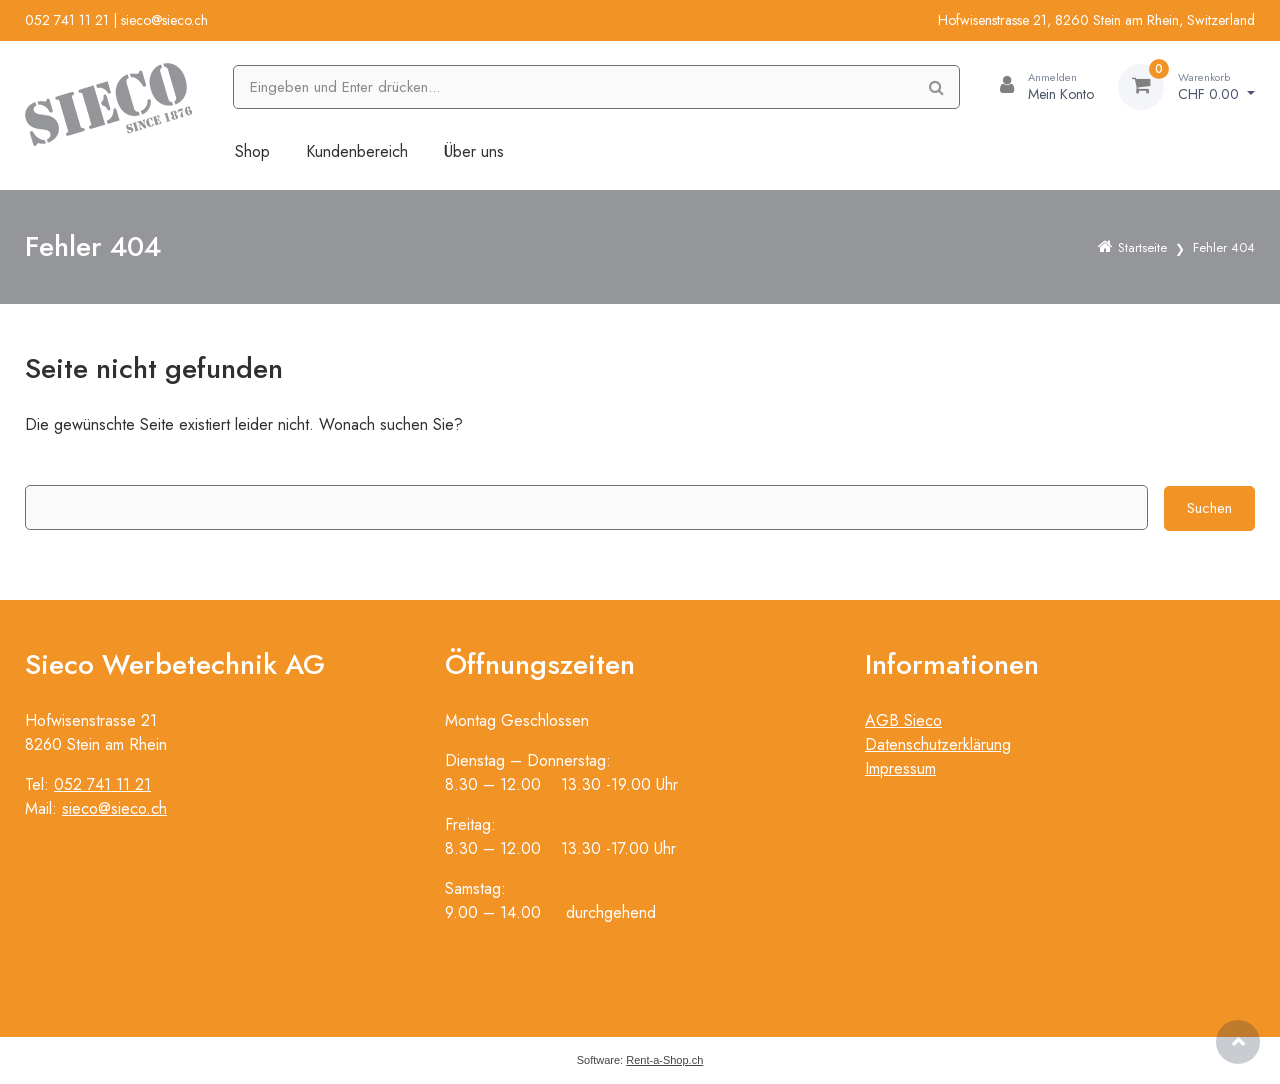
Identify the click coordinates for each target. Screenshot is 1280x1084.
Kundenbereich (357, 151)
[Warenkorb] (1186, 87)
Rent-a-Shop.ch (664, 1060)
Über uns (474, 151)
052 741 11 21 (67, 20)
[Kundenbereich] (1039, 87)
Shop (252, 151)
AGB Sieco (903, 720)
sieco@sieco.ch (164, 20)
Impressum (900, 768)
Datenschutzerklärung (938, 744)
